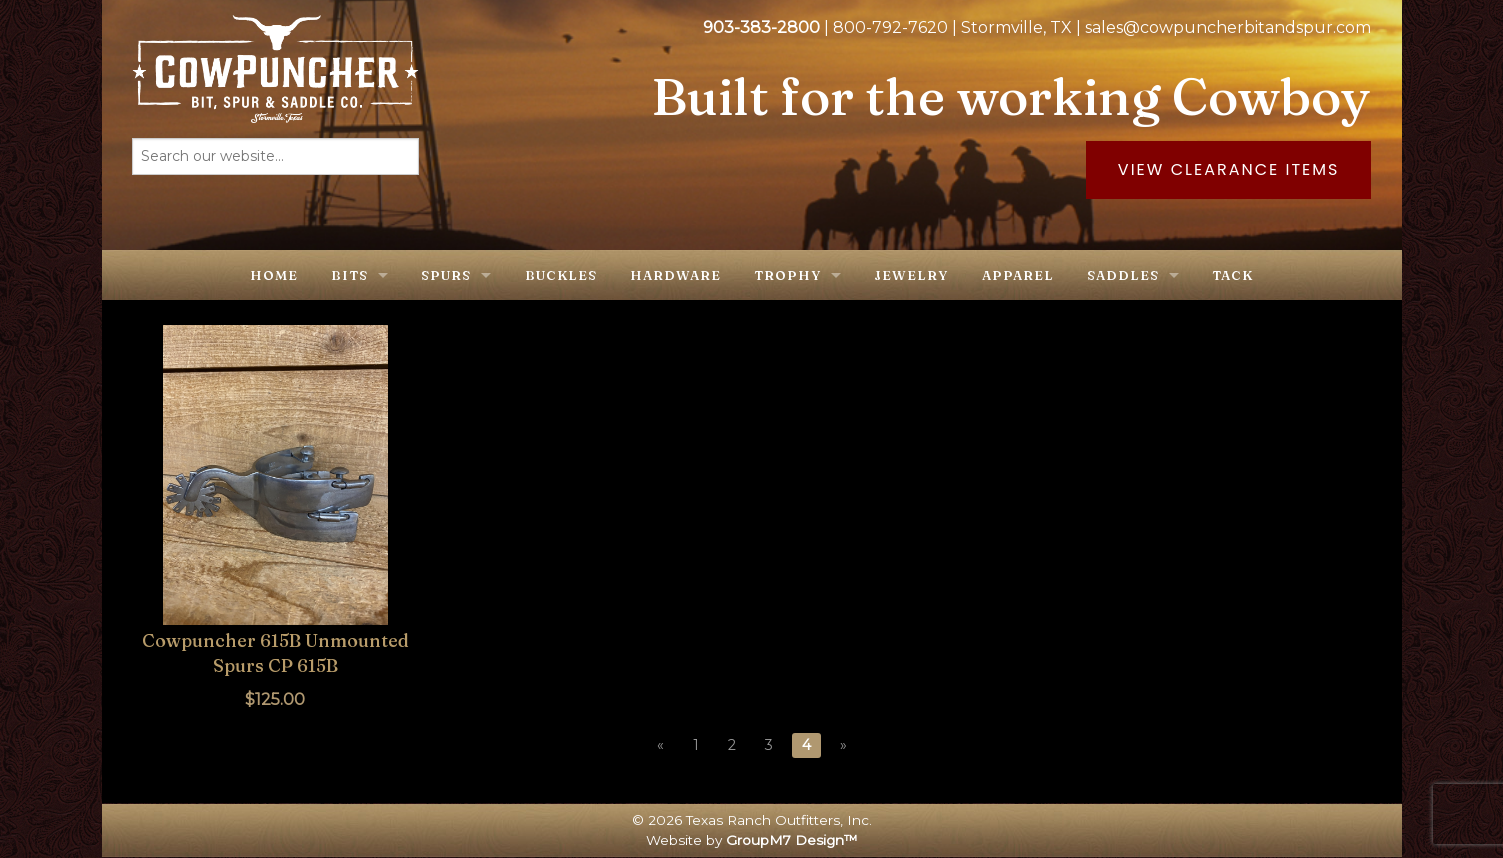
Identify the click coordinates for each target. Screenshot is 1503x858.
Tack (1232, 275)
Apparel (1018, 275)
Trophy (787, 275)
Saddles (1123, 275)
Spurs (446, 275)
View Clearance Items (1229, 169)
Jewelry (911, 275)
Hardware (675, 275)
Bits (349, 275)
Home (274, 275)
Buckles (561, 275)
